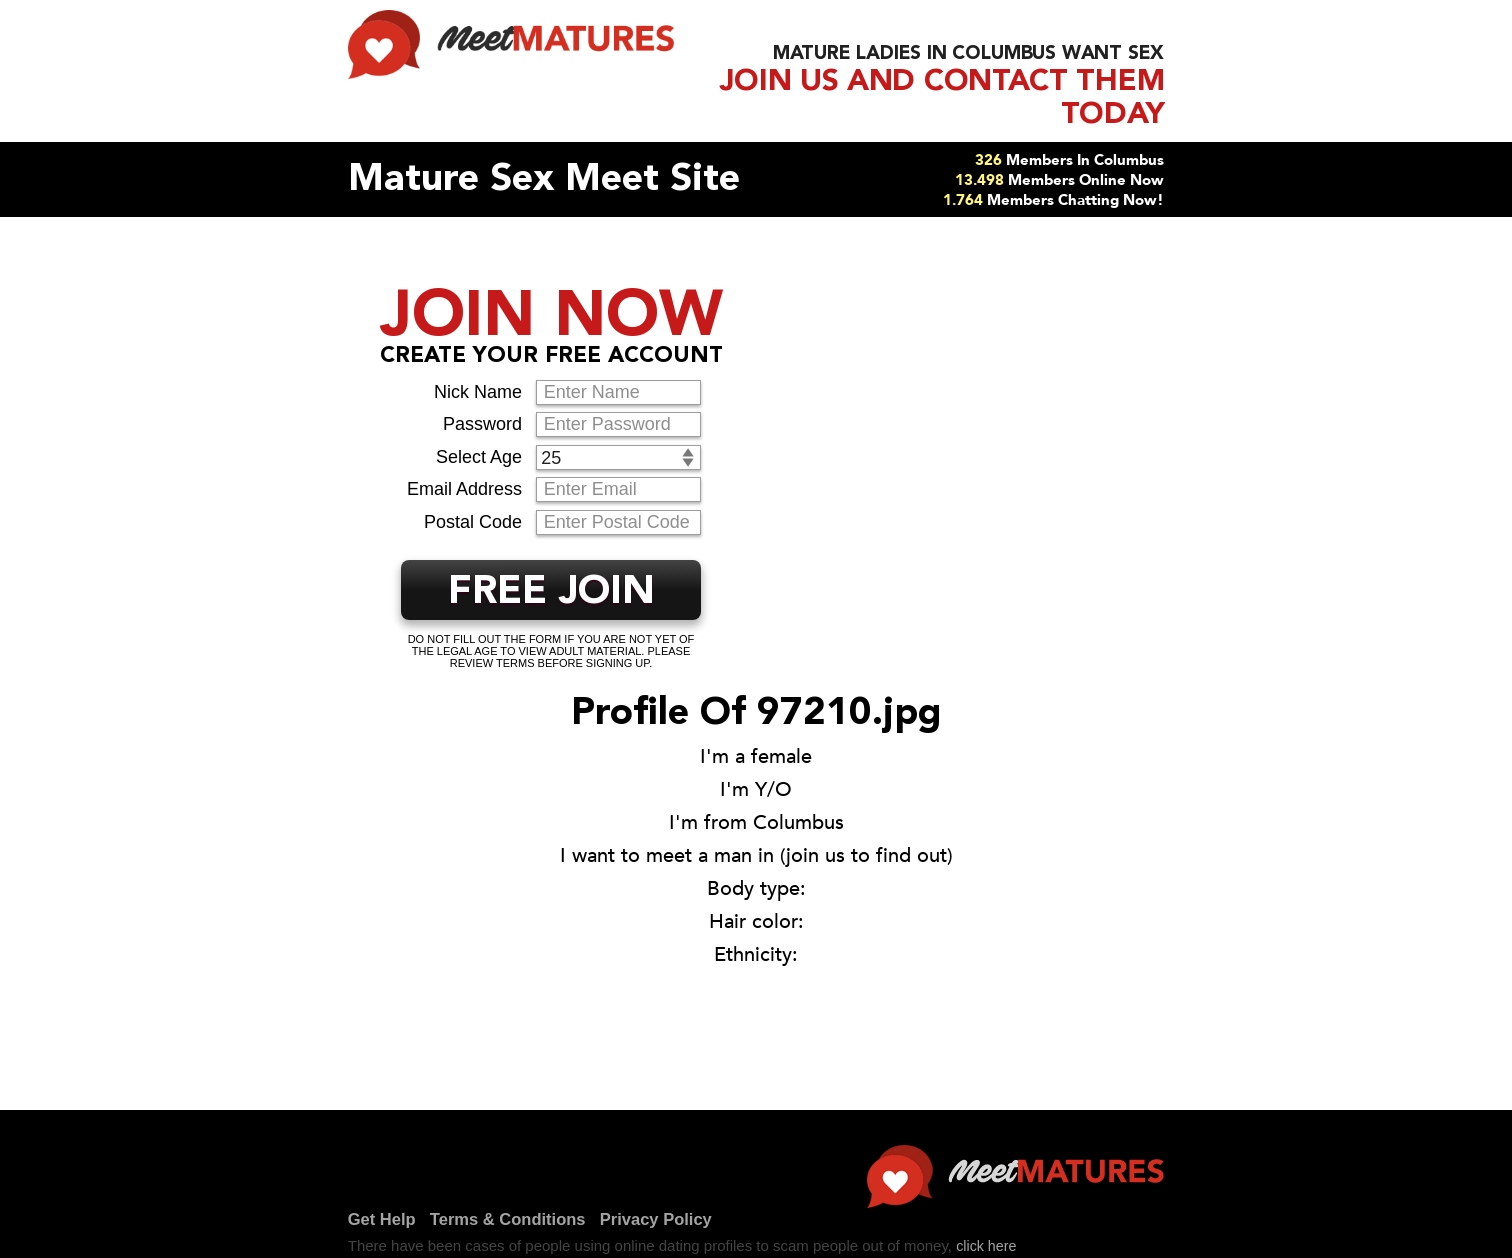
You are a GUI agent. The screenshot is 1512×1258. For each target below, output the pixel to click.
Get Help (143, 1241)
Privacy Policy (457, 1241)
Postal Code (473, 489)
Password (482, 391)
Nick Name (478, 359)
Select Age (479, 424)
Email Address (464, 456)
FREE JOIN (551, 560)
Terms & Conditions (288, 1241)
